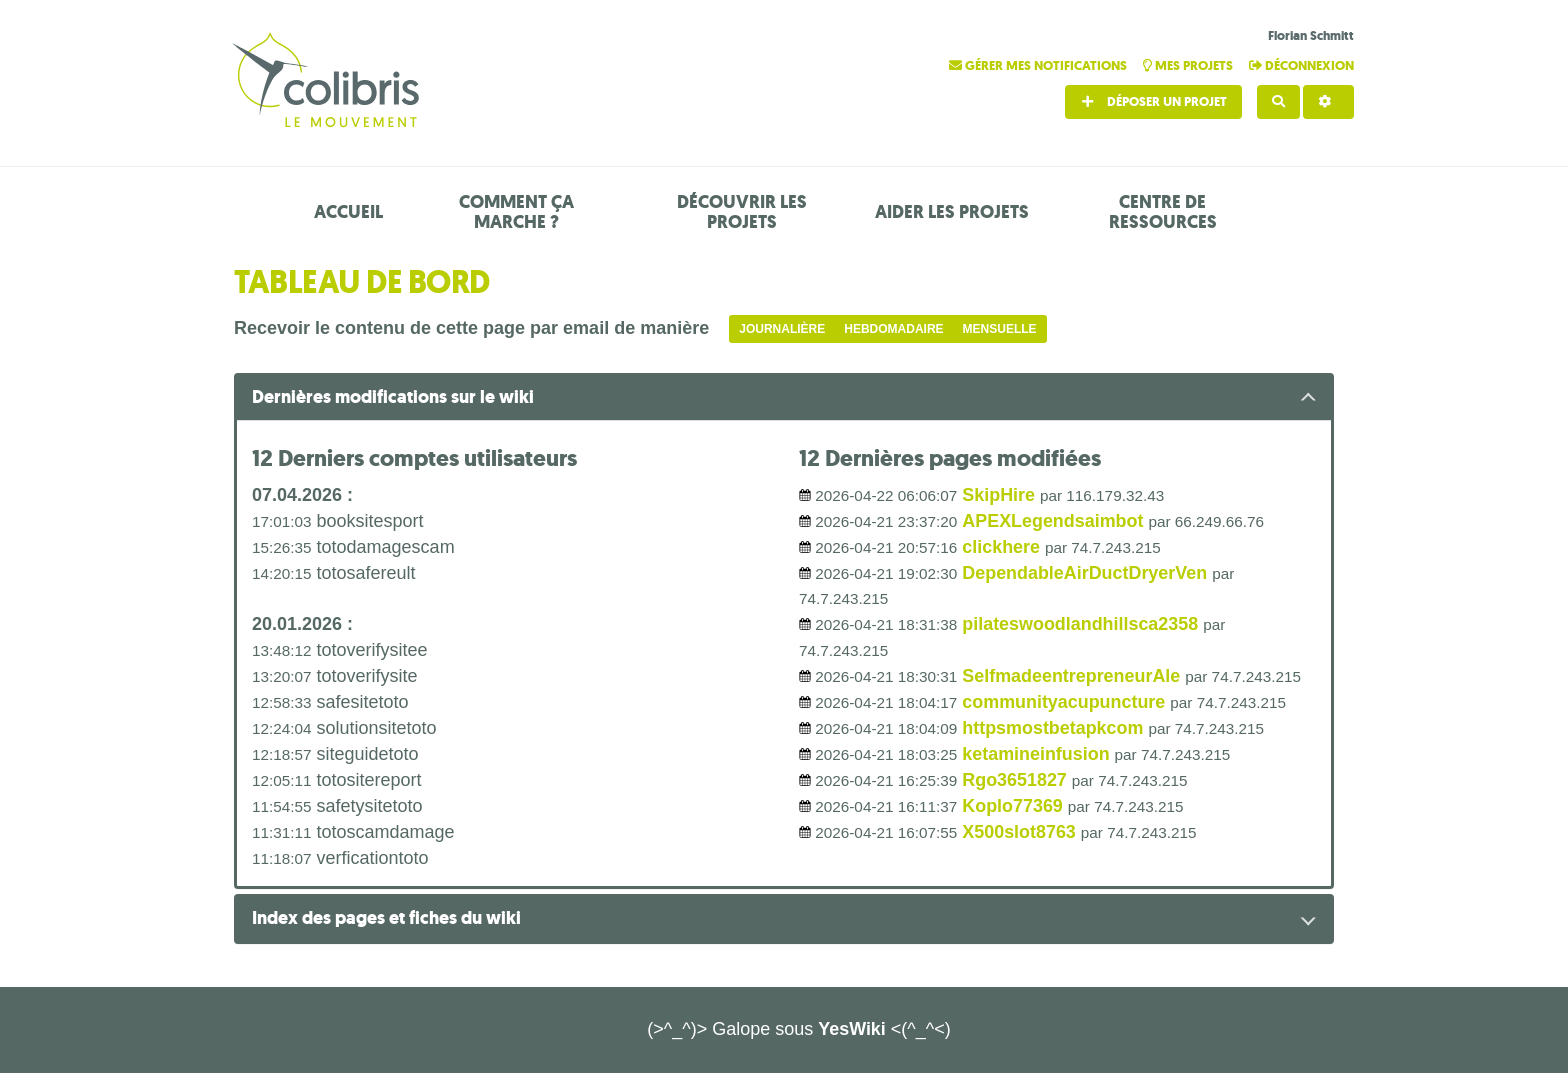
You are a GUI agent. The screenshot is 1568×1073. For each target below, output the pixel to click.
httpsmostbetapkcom (1053, 728)
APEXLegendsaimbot (1053, 521)
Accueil (348, 212)
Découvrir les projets (742, 212)
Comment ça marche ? (516, 212)
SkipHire (998, 495)
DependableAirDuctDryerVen (1085, 573)
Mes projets (1189, 65)
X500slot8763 (1019, 832)
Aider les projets (952, 212)
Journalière (782, 329)
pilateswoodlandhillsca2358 (1080, 624)
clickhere (1001, 547)
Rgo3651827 (1014, 780)
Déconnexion (1301, 65)
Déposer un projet (1153, 101)
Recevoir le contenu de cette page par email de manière (471, 328)
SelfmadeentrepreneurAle (1071, 676)
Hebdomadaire (893, 329)
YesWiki (852, 1029)
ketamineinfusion (1036, 754)
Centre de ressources (1163, 212)
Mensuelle (1000, 329)
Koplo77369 (1012, 806)
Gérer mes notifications (1039, 65)
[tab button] (784, 398)
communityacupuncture (1064, 702)
